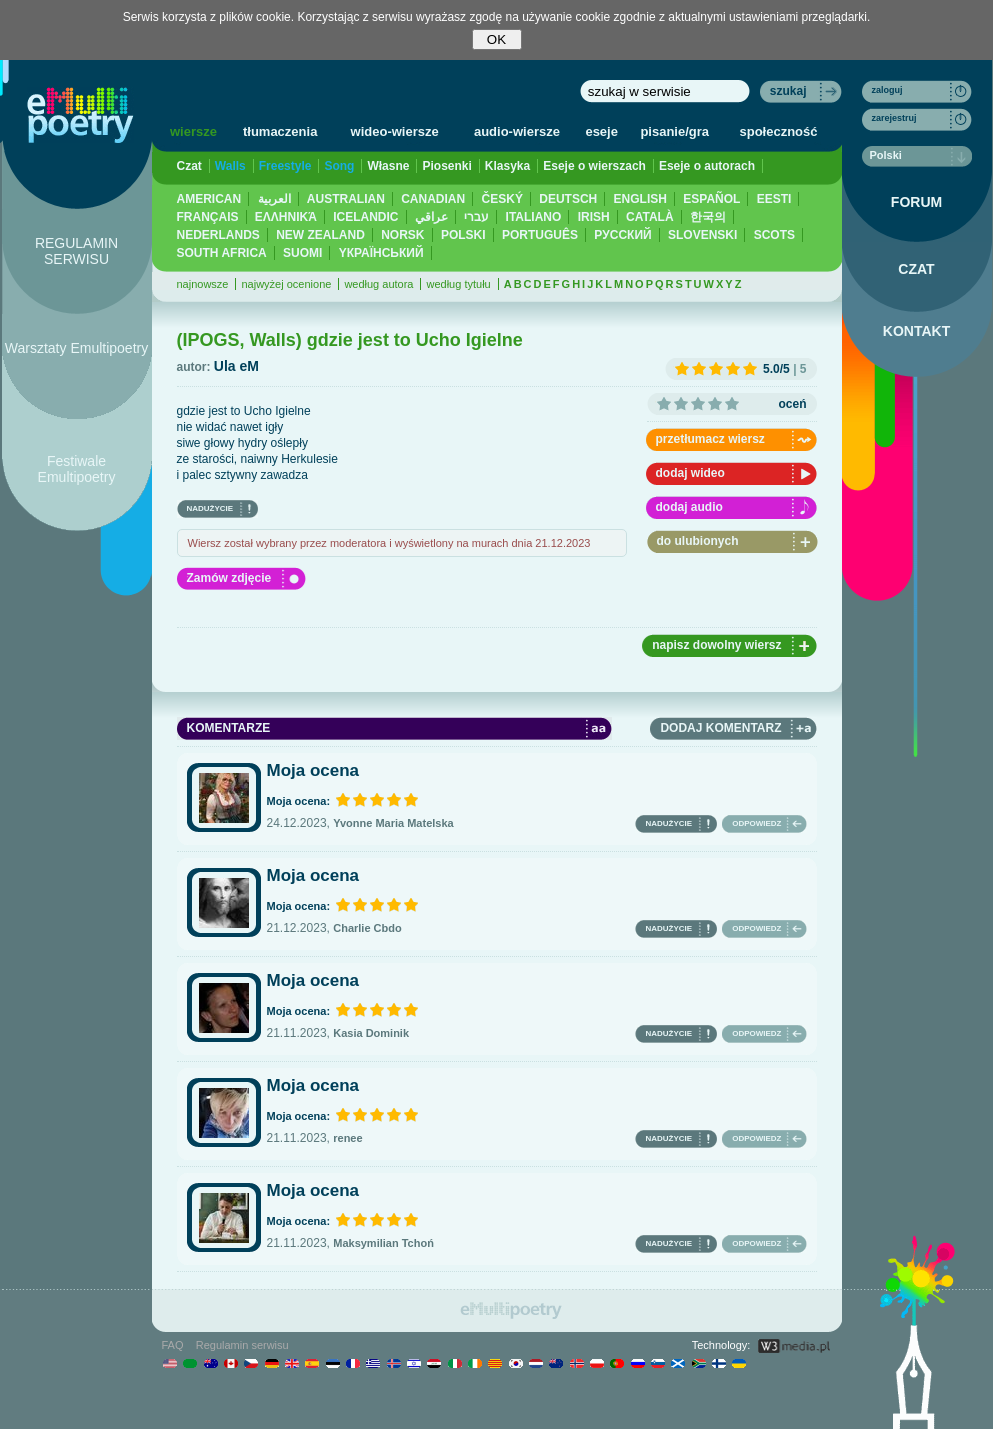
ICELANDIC (365, 217)
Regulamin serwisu (242, 1345)
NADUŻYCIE (210, 508)
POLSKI (463, 235)
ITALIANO (534, 217)
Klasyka (507, 166)
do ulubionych (698, 541)
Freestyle (285, 166)
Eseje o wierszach (594, 166)
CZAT (916, 269)
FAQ (173, 1345)
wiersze (193, 131)
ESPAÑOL (711, 199)
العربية (274, 199)
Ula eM (236, 366)
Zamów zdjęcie (229, 578)
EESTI (774, 199)
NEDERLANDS (218, 235)
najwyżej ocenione (286, 284)
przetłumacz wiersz (710, 439)
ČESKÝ (502, 199)
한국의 (708, 217)
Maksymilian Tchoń (383, 1243)
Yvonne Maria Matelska (393, 823)
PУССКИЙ (622, 235)
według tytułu (458, 284)
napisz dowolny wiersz (716, 645)
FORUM (916, 202)
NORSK (402, 235)
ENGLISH (640, 199)
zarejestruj (894, 118)
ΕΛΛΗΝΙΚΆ (286, 217)
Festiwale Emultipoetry (77, 469)
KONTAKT (916, 331)
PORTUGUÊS (540, 235)
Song (339, 166)
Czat (189, 166)
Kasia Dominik (371, 1033)
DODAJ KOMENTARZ (720, 728)
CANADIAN (433, 199)
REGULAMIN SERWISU (76, 251)
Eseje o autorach (707, 166)
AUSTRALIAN (346, 199)
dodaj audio (689, 507)
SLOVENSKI (702, 235)
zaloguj (887, 90)
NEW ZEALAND (320, 235)
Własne (388, 166)
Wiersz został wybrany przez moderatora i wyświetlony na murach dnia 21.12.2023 (389, 543)
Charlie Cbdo (367, 928)
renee (347, 1138)
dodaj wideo (690, 473)
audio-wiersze (517, 131)
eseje (601, 131)
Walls (230, 166)
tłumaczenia (280, 131)
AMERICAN (209, 199)
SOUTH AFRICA (222, 253)
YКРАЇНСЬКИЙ (381, 253)
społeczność (779, 131)
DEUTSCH (568, 199)
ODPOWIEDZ (756, 823)
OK (496, 39)
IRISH (594, 217)
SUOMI (302, 253)
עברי (476, 217)
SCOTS (774, 235)
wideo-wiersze (395, 131)
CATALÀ (650, 217)
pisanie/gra (674, 131)
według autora (378, 284)
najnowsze (203, 284)
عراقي (431, 217)
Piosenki (446, 166)
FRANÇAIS (208, 217)
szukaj (788, 91)
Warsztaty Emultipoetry (76, 348)
